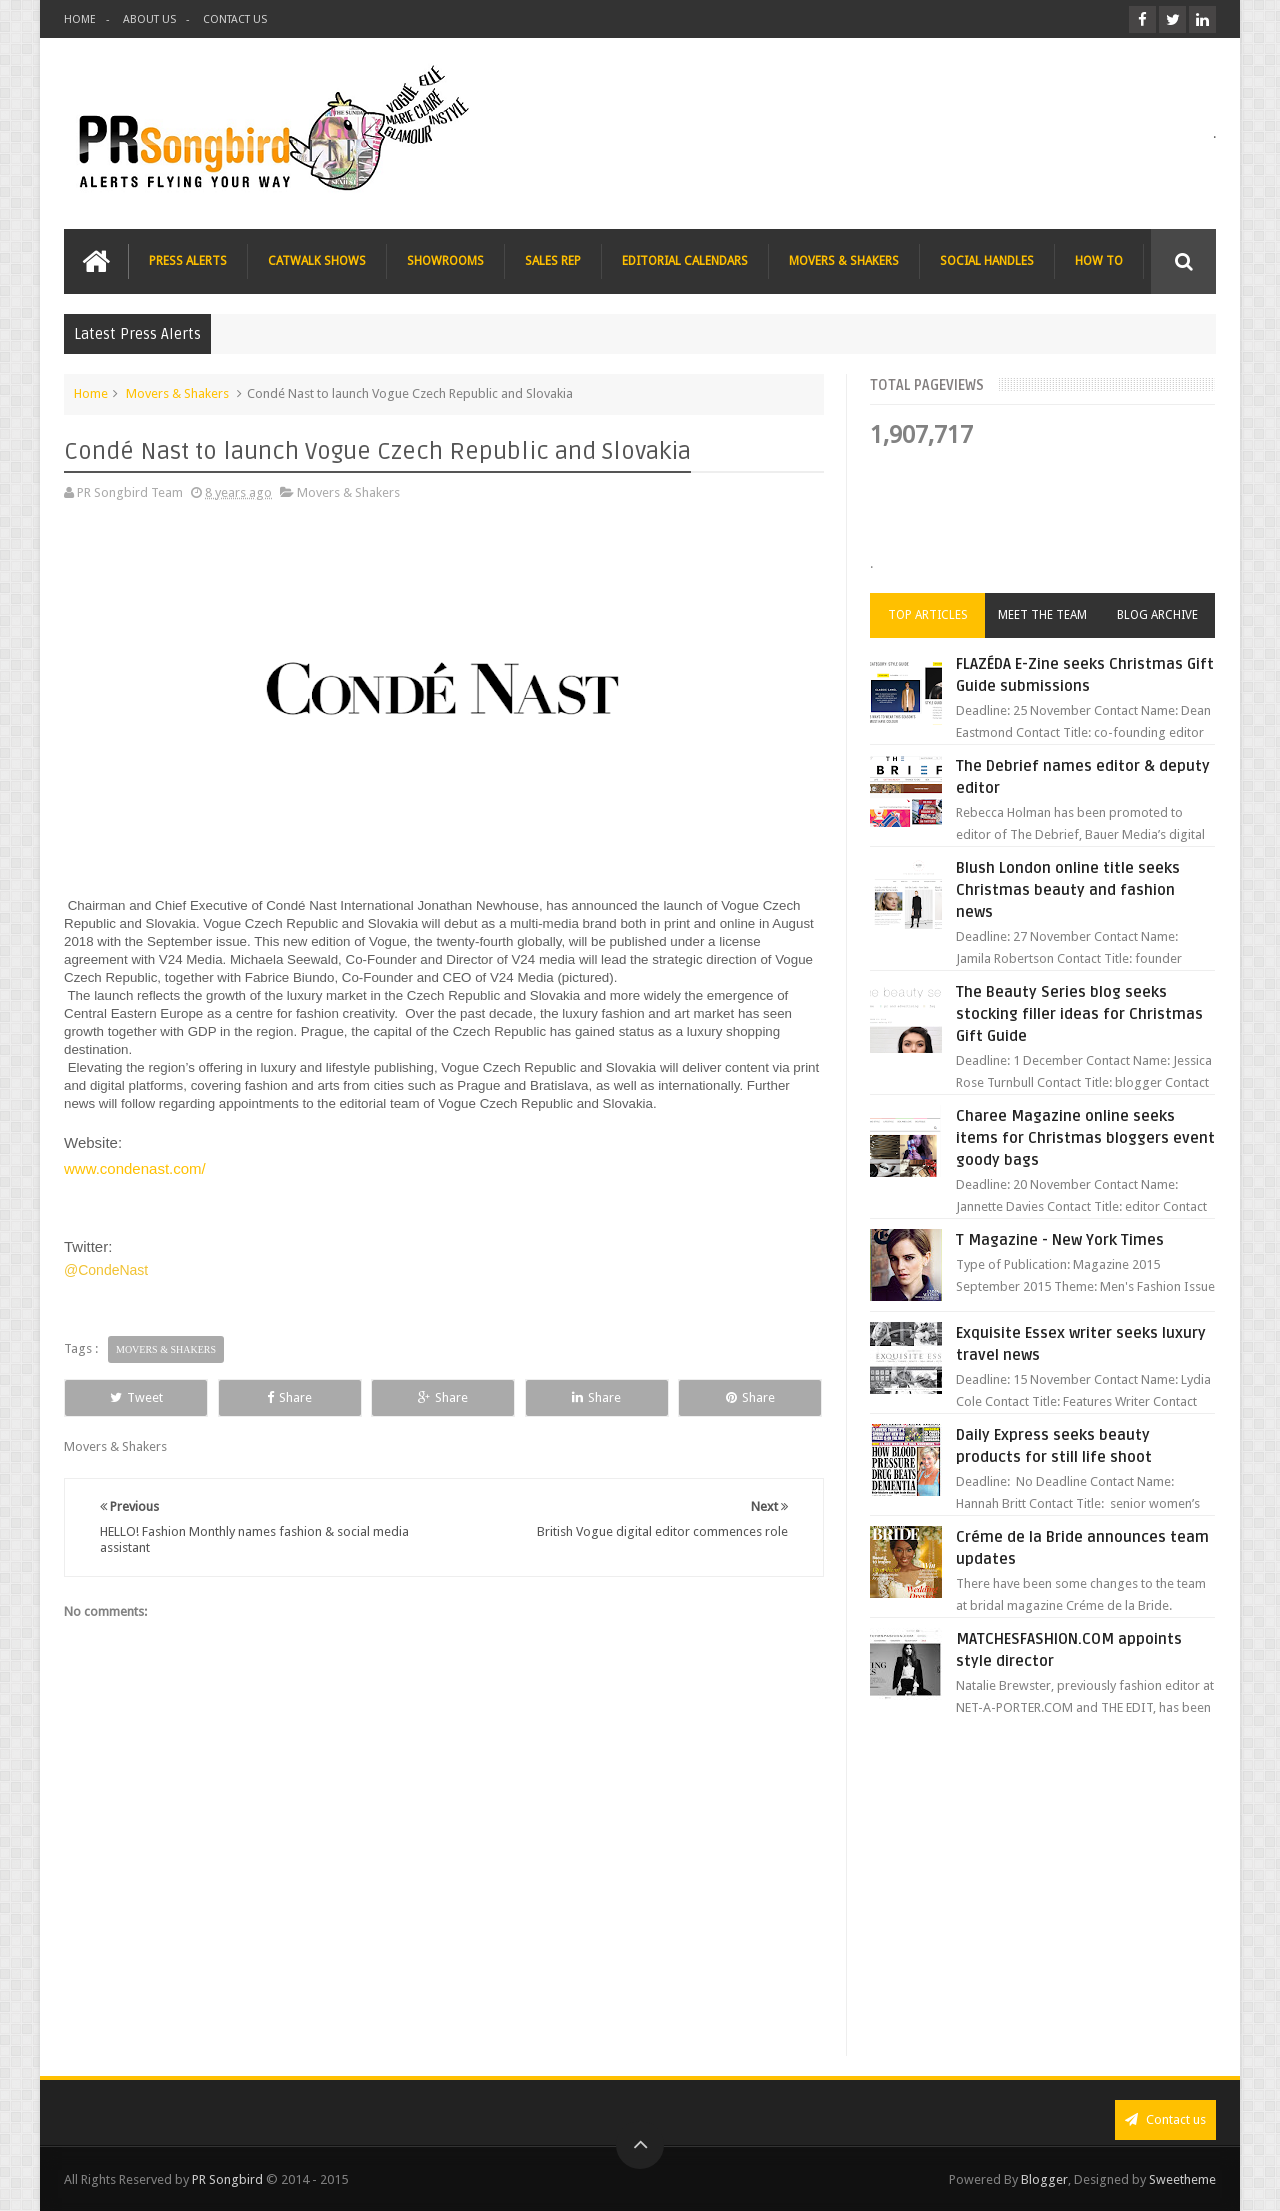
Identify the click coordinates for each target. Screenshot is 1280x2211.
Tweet (136, 1397)
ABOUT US (149, 19)
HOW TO (1099, 261)
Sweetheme (1182, 2179)
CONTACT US (235, 19)
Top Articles (928, 615)
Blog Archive (1157, 615)
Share (289, 1397)
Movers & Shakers (177, 393)
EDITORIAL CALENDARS (685, 261)
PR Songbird (227, 2179)
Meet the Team (1042, 615)
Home (91, 393)
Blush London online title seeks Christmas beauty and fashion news (1068, 890)
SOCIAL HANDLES (987, 261)
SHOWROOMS (445, 261)
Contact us (1165, 2119)
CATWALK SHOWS (317, 261)
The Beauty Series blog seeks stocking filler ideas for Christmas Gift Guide (1079, 1014)
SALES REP (553, 261)
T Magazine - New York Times (1060, 1240)
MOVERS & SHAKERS (844, 261)
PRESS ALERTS (188, 261)
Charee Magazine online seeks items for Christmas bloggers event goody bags (1085, 1138)
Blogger (1044, 2179)
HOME (80, 19)
